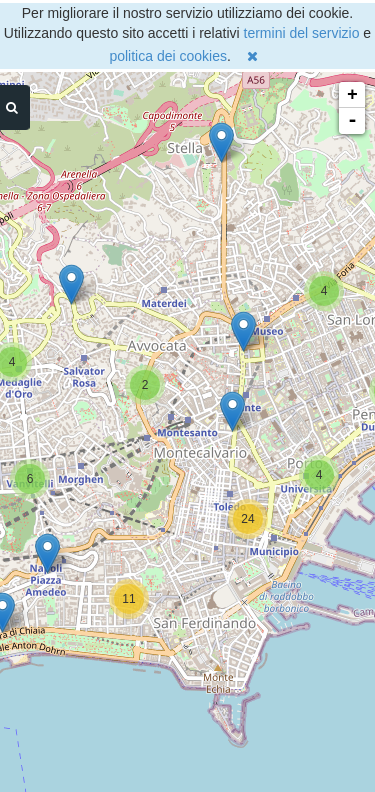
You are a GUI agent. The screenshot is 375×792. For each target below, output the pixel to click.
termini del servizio (302, 33)
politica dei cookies (168, 56)
